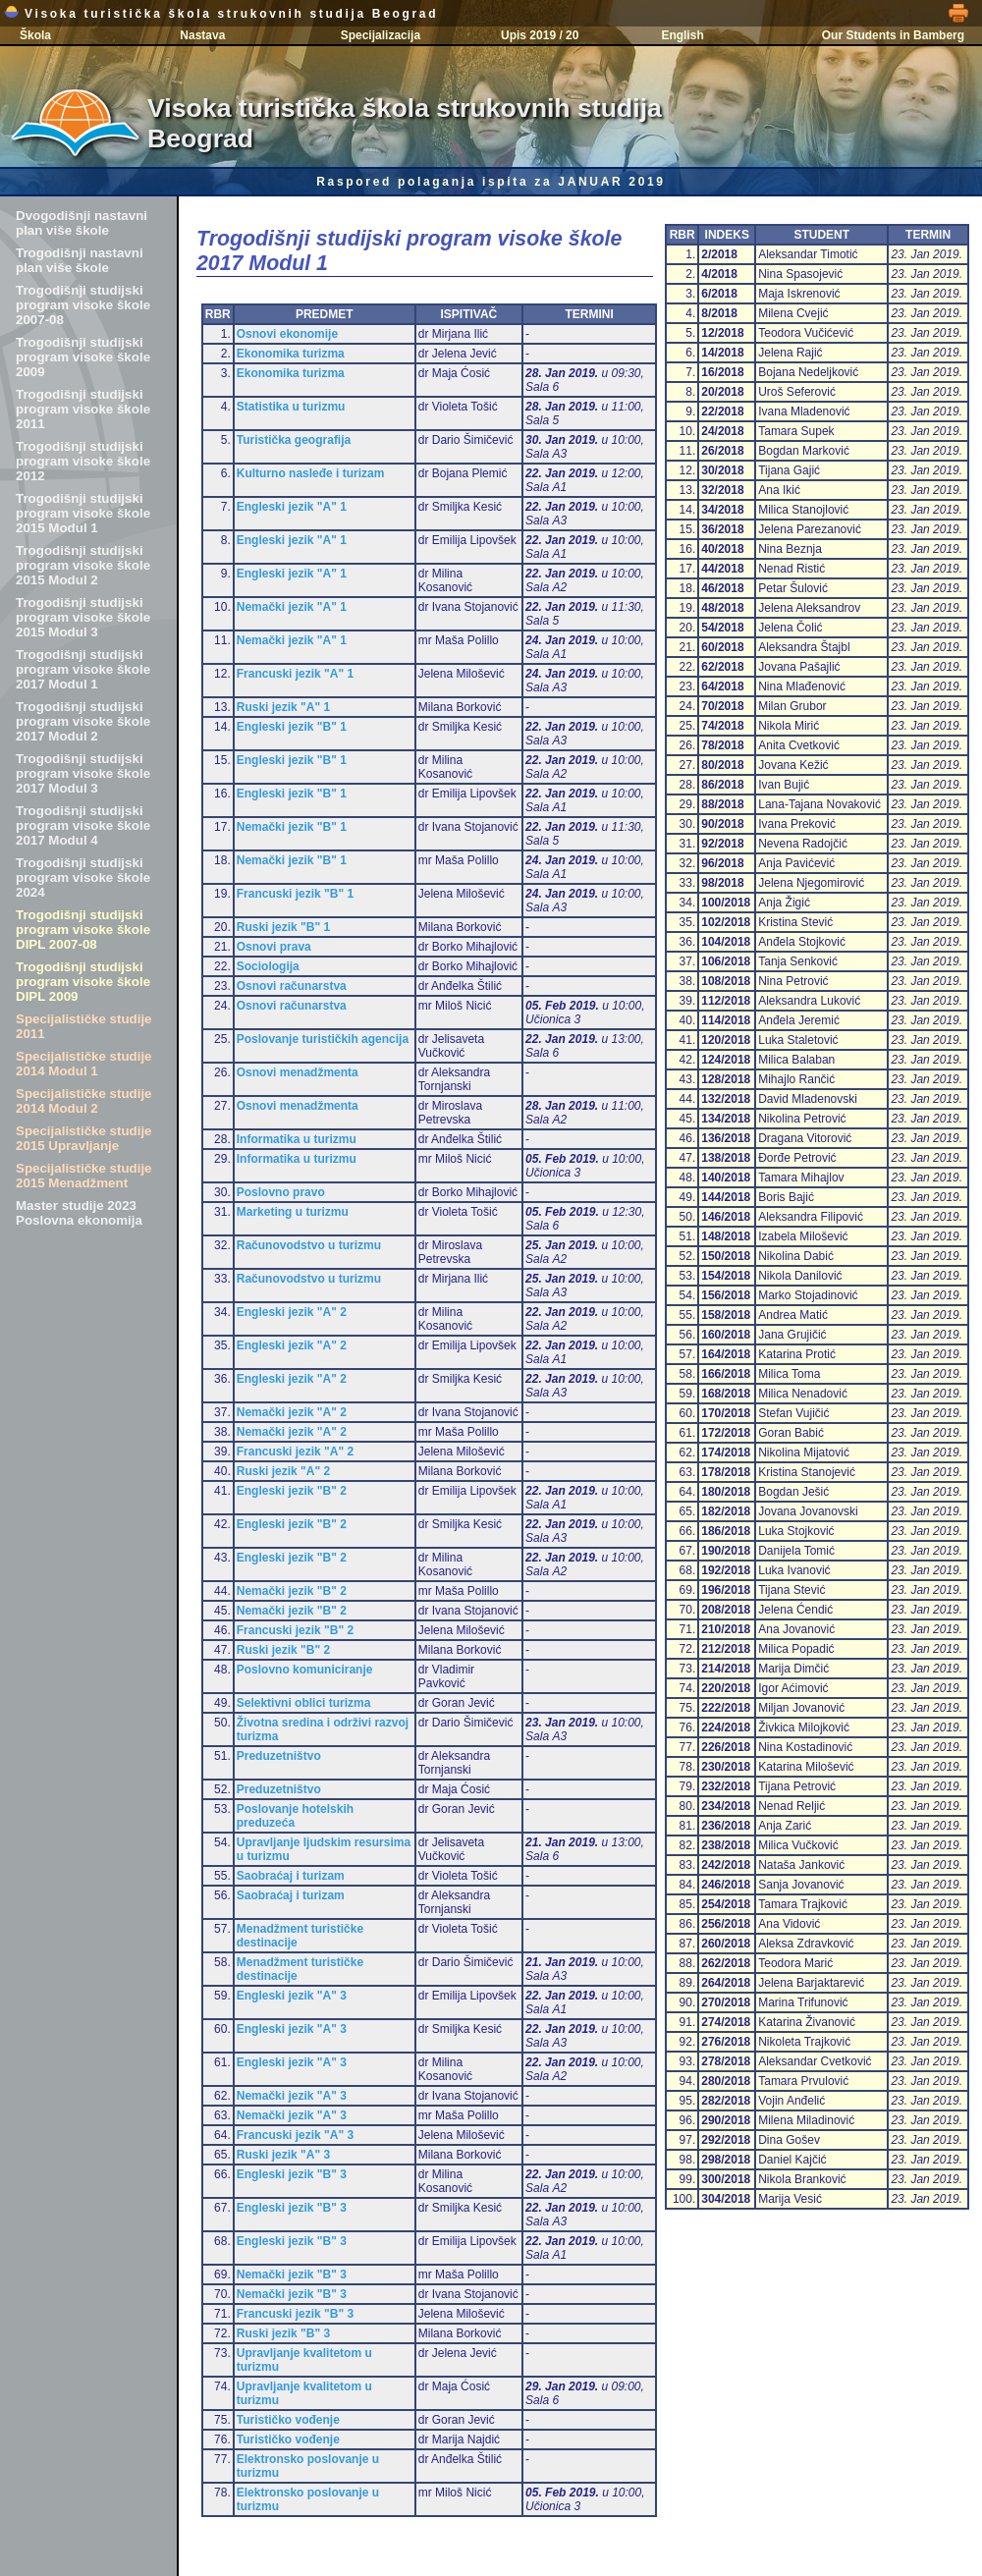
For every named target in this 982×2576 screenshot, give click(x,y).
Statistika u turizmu (291, 406)
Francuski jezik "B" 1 (295, 894)
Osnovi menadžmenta (297, 1072)
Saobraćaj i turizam (291, 1876)
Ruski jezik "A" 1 (283, 707)
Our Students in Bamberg (893, 35)
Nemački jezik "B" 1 (292, 827)
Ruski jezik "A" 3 (283, 2155)
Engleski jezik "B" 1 (292, 727)
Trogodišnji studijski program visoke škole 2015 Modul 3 (83, 617)
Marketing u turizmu (293, 1212)
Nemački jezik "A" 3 (292, 2096)
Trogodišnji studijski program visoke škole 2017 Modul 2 (83, 721)
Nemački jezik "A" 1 (292, 607)
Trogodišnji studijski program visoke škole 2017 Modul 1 (83, 669)
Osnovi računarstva (292, 986)
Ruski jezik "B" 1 (283, 927)
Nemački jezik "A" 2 (292, 1412)
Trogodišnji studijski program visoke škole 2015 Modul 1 (83, 513)
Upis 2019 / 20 (539, 35)
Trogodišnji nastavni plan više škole (79, 260)
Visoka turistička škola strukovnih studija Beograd (221, 14)
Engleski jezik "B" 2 (292, 1491)
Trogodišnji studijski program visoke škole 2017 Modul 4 (83, 825)
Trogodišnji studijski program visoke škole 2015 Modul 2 (83, 565)
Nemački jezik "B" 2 (292, 1591)
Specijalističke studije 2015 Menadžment (84, 1175)
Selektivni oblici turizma (304, 1703)
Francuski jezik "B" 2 (295, 1630)
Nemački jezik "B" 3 (292, 2274)
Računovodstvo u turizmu (309, 1245)
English (682, 35)
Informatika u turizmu (296, 1139)
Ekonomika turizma (291, 353)
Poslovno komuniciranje (305, 1669)
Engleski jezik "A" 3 (292, 1995)
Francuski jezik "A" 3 (295, 2135)
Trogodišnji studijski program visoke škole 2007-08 (83, 305)
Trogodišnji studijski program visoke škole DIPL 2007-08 (83, 929)
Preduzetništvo (279, 1756)
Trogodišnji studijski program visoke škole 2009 (83, 357)
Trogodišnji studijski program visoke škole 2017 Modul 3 (83, 773)
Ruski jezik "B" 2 (283, 1650)
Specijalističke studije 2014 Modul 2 (84, 1101)
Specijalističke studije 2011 (84, 1026)
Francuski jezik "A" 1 (295, 674)
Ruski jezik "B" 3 (283, 2333)
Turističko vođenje (288, 2420)
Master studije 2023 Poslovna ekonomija (79, 1213)
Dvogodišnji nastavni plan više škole (81, 223)
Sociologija (268, 966)
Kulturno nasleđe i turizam (311, 473)
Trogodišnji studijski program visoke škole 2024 (83, 877)
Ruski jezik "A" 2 (283, 1471)
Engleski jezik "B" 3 (292, 2174)
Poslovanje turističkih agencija (323, 1039)
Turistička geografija (294, 440)
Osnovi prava (274, 947)
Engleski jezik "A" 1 (292, 507)
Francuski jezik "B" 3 (295, 2314)
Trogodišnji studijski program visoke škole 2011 (83, 409)
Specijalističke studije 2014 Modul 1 (84, 1063)
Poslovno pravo (281, 1192)
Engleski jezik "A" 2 (292, 1312)
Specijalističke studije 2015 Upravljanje (84, 1138)
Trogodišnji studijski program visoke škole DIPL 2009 (83, 981)
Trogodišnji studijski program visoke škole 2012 (83, 461)
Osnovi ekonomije (287, 334)
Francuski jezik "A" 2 (295, 1451)
